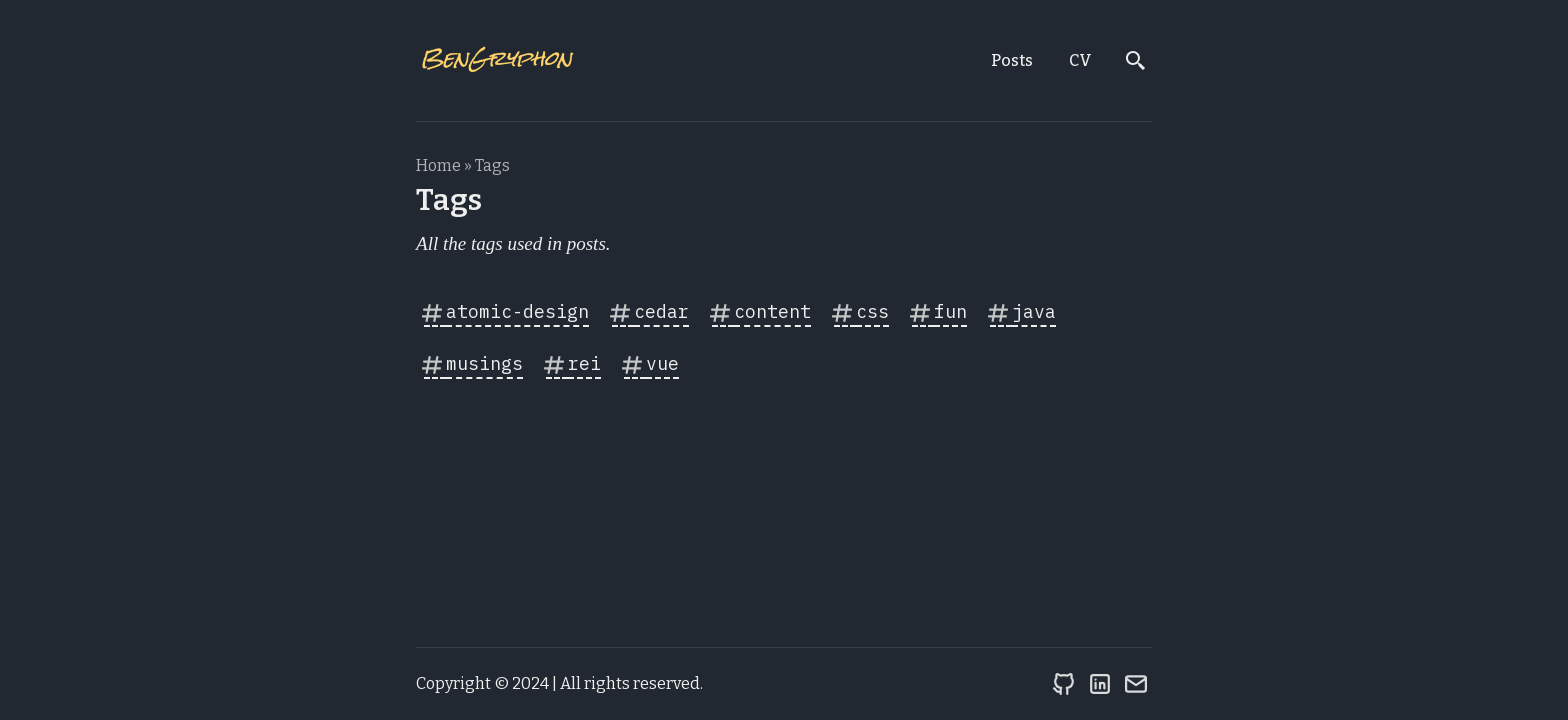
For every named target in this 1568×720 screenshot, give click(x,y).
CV (1080, 60)
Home (438, 165)
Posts (1012, 60)
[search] (1136, 61)
